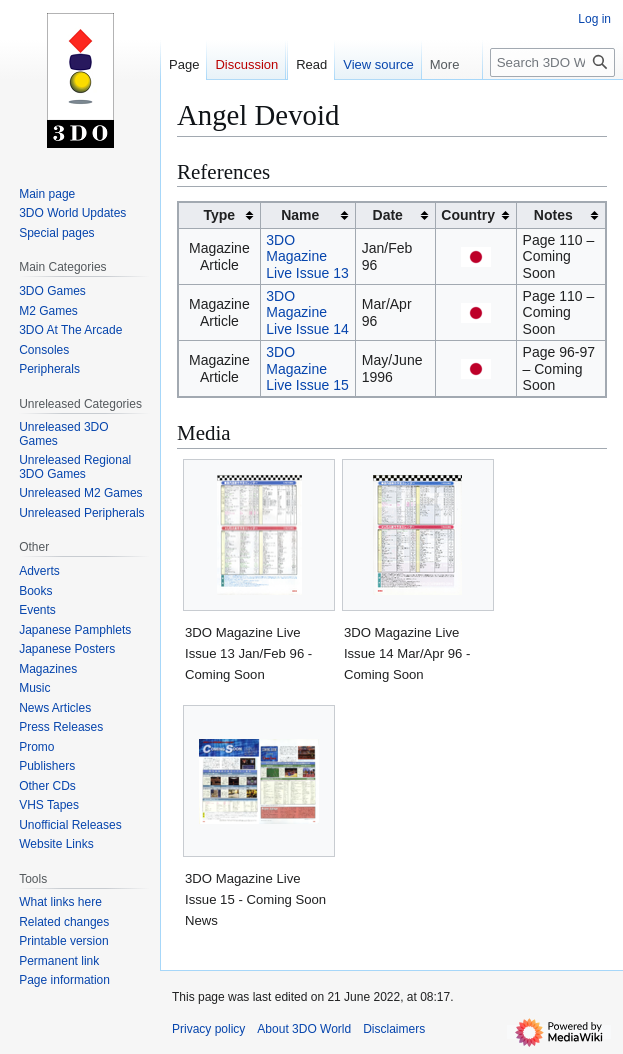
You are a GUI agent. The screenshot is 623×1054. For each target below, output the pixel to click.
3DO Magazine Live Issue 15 (307, 368)
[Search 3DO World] (552, 62)
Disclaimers (394, 1029)
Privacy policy (208, 1029)
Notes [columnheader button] (553, 215)
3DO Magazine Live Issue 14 (307, 312)
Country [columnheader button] (468, 215)
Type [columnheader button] (220, 215)
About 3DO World (304, 1029)
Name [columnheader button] (300, 215)
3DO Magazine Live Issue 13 (307, 256)
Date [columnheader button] (388, 215)
